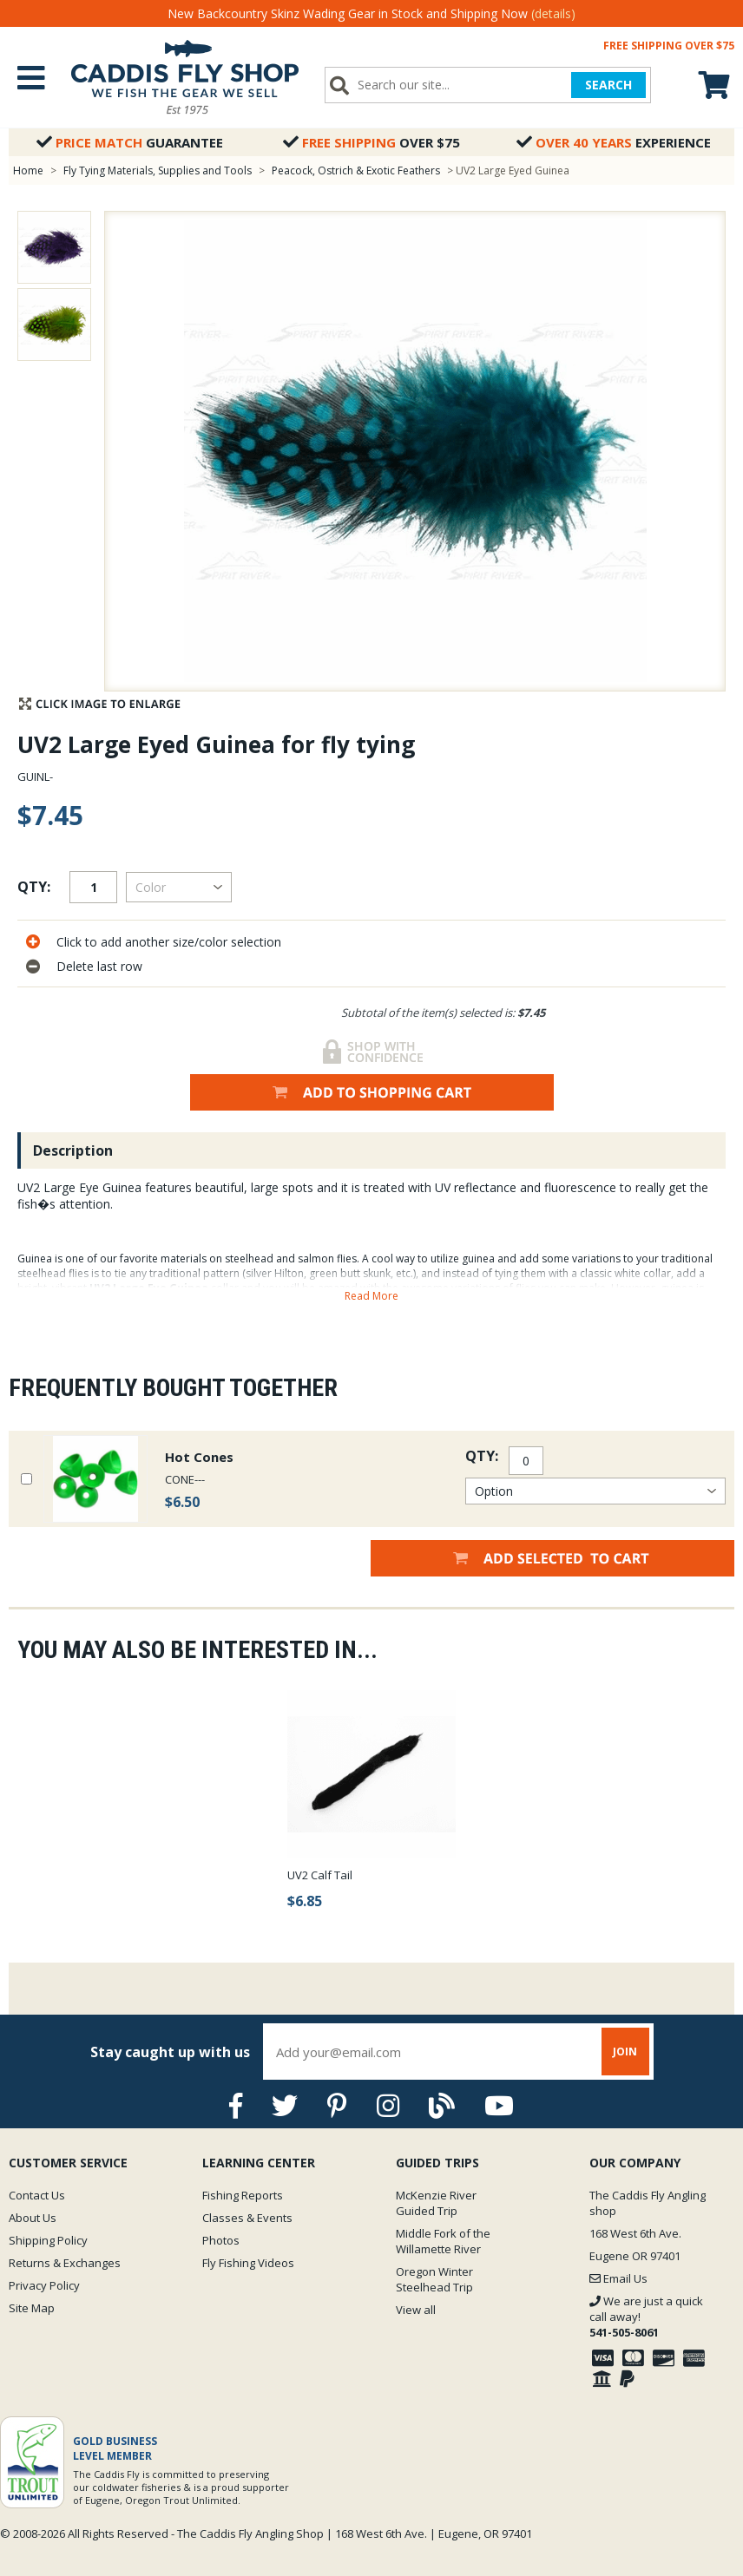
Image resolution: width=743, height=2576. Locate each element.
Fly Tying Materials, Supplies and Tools (157, 170)
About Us (32, 2217)
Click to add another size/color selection (168, 942)
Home (28, 170)
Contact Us (37, 2195)
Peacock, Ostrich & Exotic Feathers (356, 170)
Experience (613, 142)
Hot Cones (199, 1456)
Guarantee (129, 142)
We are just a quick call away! (646, 2316)
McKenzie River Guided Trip (436, 2203)
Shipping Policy (48, 2240)
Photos (221, 2240)
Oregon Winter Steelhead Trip (434, 2279)
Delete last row (99, 966)
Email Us (618, 2278)
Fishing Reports (242, 2195)
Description (73, 1150)
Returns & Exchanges (65, 2263)
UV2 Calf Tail (319, 1875)
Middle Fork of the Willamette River (443, 2241)
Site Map (32, 2308)
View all (416, 2309)
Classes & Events (247, 2217)
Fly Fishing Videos (248, 2263)
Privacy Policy (44, 2285)
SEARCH (608, 84)
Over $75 (371, 142)
